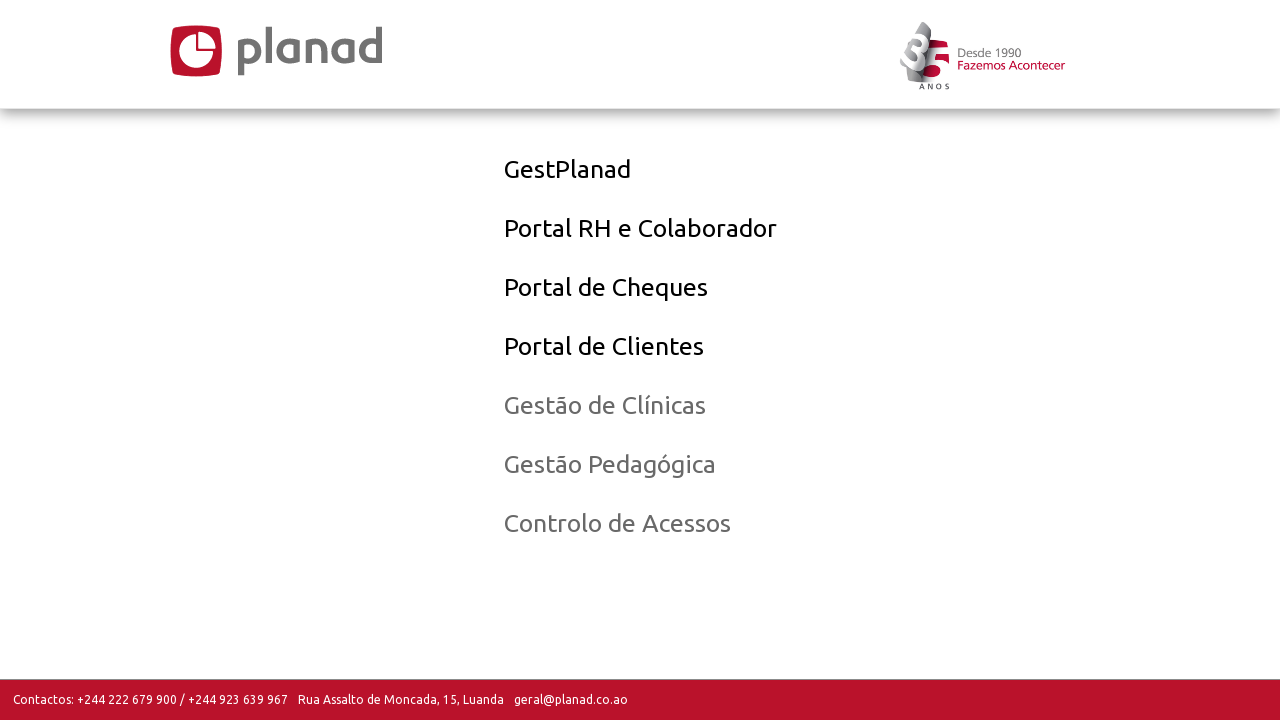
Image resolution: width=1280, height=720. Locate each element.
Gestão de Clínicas (605, 405)
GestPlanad (567, 169)
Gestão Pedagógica (610, 464)
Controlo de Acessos (617, 523)
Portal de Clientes (604, 346)
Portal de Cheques (606, 287)
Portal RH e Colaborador (640, 228)
